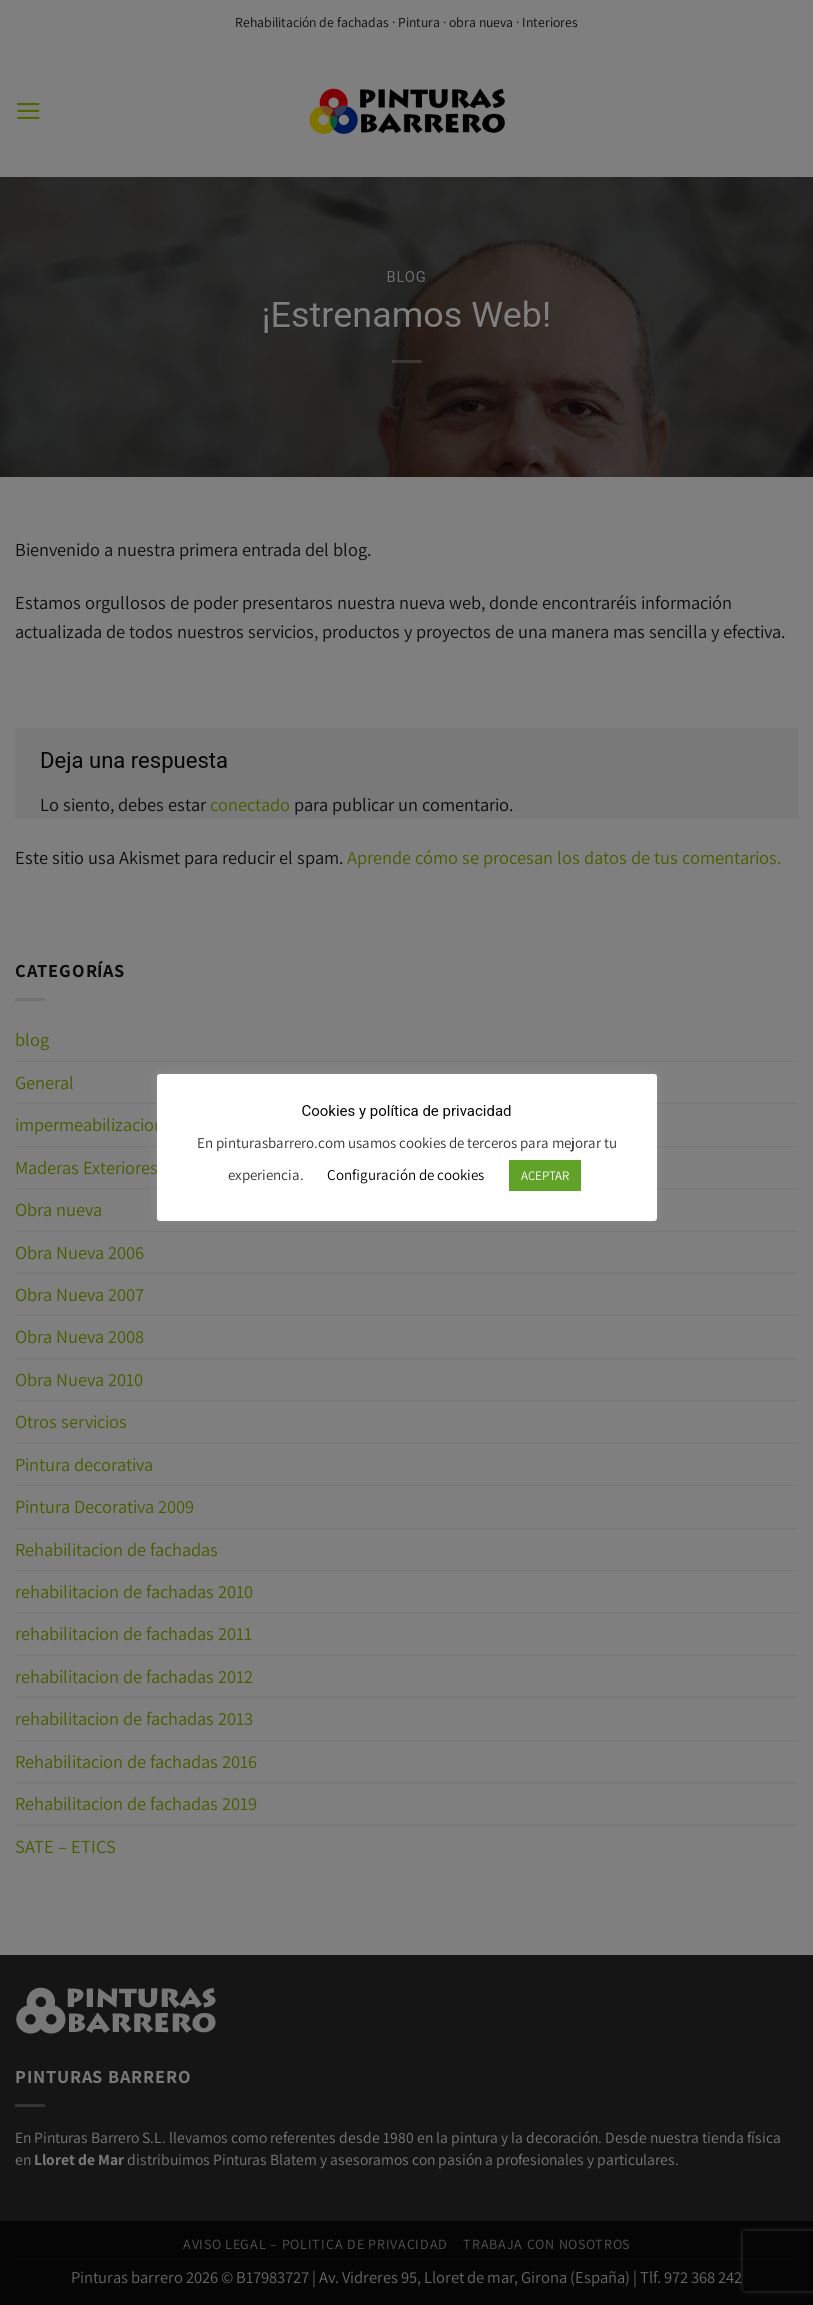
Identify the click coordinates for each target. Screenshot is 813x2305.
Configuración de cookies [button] (405, 1174)
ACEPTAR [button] (545, 1175)
